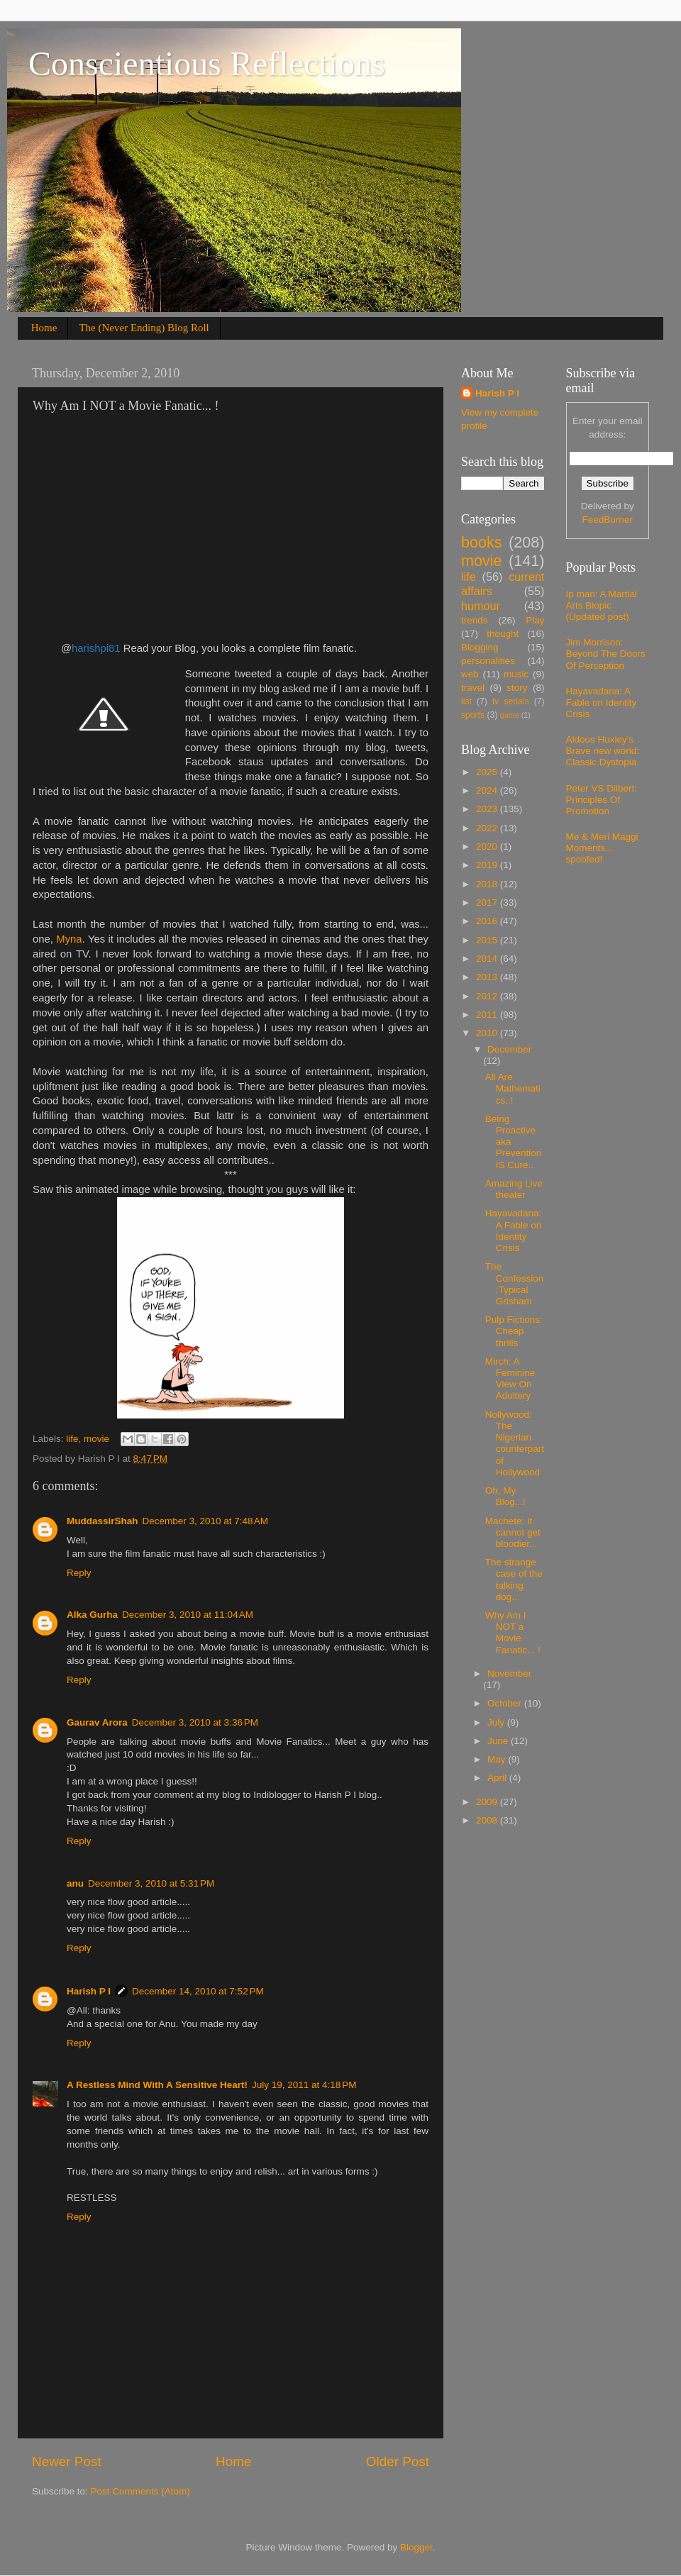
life (72, 1438)
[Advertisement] (152, 527)
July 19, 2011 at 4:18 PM (304, 2085)
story (516, 687)
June (499, 1741)
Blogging (480, 647)
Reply (79, 1572)
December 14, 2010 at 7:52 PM (198, 1991)
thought (503, 633)
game (509, 715)
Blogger (416, 2547)
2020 (488, 846)
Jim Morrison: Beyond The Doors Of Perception (606, 653)
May (497, 1759)
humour (480, 605)
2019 (488, 865)
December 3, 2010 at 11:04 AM (187, 1614)
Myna (69, 939)
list (466, 701)
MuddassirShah (102, 1521)
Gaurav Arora (97, 1722)
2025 (488, 772)
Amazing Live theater (514, 1189)
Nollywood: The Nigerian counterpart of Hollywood (514, 1443)
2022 (488, 828)
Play (535, 620)
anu (75, 1883)
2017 (488, 902)
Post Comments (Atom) (140, 2491)
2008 (488, 1820)
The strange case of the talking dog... (514, 1579)
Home (44, 327)
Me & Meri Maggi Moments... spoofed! (602, 848)
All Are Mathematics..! (513, 1088)
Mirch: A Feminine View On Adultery (510, 1378)
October (505, 1703)
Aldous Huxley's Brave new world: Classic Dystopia (603, 750)
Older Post (397, 2461)
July (497, 1722)
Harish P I (89, 1991)
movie (96, 1438)
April (498, 1777)
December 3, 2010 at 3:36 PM (195, 1722)
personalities (488, 660)
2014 (488, 958)
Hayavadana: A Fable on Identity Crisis (513, 1230)
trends (474, 620)
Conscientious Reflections (206, 63)
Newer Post (66, 2461)
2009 (488, 1802)
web (470, 674)
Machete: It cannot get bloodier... (513, 1532)
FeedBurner (607, 519)
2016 (488, 921)
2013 (488, 977)
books (481, 542)
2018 (488, 884)
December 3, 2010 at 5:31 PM (151, 1883)
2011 (488, 1014)
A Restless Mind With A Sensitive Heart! (157, 2085)
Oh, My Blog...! (505, 1496)
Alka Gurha (92, 1614)
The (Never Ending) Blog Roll (144, 327)
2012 (488, 996)
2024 (488, 790)
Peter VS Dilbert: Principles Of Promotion (602, 799)
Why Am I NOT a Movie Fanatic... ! (513, 1632)
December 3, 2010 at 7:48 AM (205, 1521)
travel (473, 687)
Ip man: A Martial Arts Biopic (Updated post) (602, 605)
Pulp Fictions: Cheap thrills (514, 1331)
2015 (488, 940)
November (509, 1673)
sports (473, 715)
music (516, 674)
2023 (488, 809)
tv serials (510, 701)
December (509, 1049)
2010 (488, 1033)
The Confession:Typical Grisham (514, 1283)
